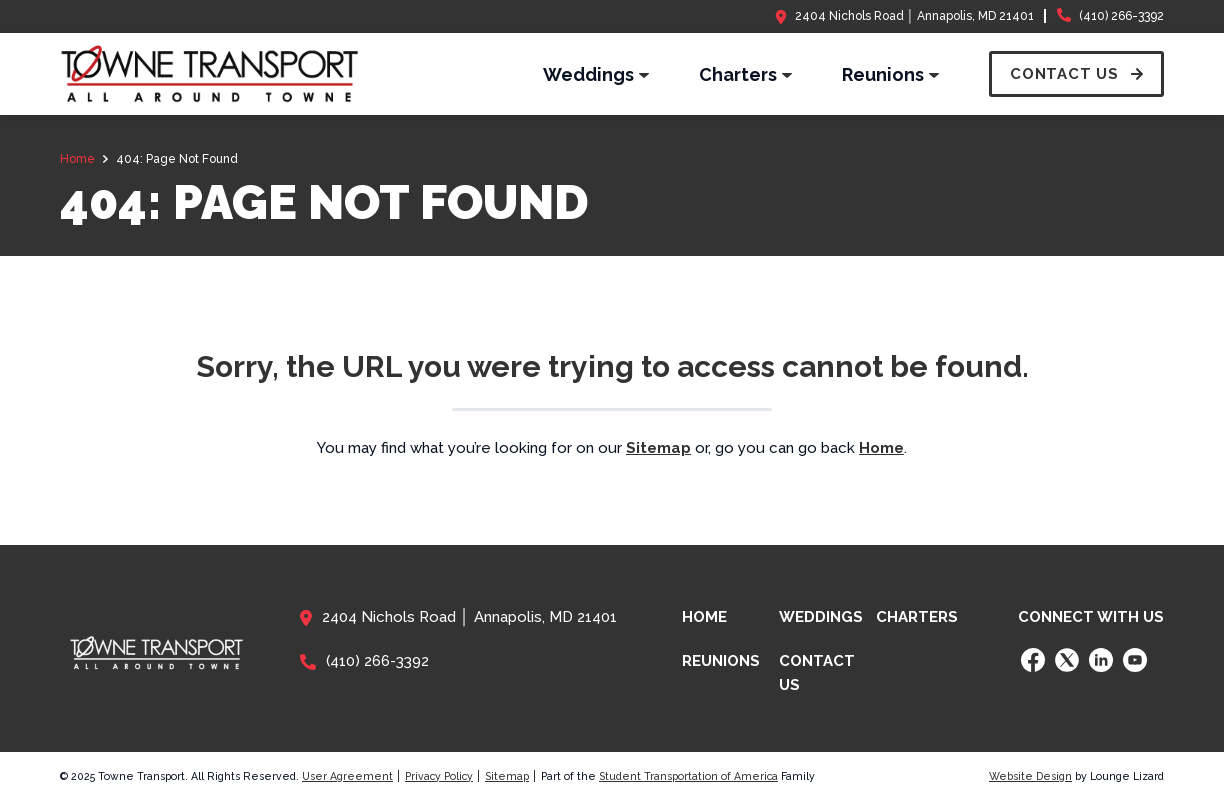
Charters (917, 617)
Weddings (821, 617)
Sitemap (507, 776)
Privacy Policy (439, 776)
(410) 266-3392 (1121, 16)
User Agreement (347, 776)
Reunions (721, 661)
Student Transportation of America (688, 776)
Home (704, 617)
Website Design (1030, 776)
